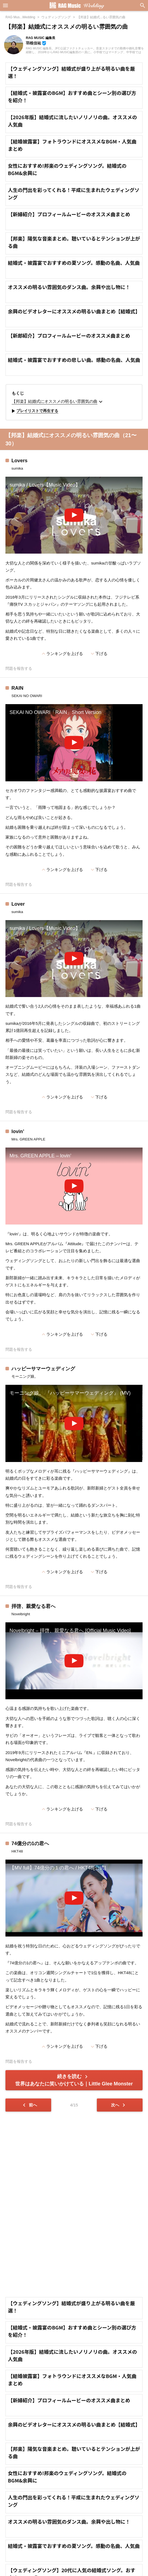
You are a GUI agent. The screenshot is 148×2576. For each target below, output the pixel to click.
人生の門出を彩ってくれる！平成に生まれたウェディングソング (73, 193)
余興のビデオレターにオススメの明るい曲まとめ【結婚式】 (74, 311)
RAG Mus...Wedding (20, 17)
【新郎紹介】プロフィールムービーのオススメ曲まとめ (69, 335)
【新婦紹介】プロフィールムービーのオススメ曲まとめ (69, 214)
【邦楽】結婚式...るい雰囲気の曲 (101, 17)
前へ (29, 2105)
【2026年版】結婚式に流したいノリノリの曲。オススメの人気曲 (72, 120)
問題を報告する (18, 668)
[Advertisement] (74, 2204)
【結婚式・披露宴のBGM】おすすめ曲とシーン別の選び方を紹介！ (72, 96)
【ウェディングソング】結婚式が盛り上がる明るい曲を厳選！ (71, 72)
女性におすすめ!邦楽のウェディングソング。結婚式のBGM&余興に (67, 169)
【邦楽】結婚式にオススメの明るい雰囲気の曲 (58, 401)
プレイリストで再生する (34, 411)
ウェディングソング (56, 17)
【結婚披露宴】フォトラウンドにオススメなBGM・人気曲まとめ (72, 145)
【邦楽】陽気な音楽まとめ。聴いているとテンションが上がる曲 (74, 242)
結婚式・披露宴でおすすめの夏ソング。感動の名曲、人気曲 (74, 262)
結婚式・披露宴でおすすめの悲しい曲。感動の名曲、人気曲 (74, 359)
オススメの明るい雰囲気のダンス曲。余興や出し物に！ (69, 286)
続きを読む (74, 2080)
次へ (119, 2105)
